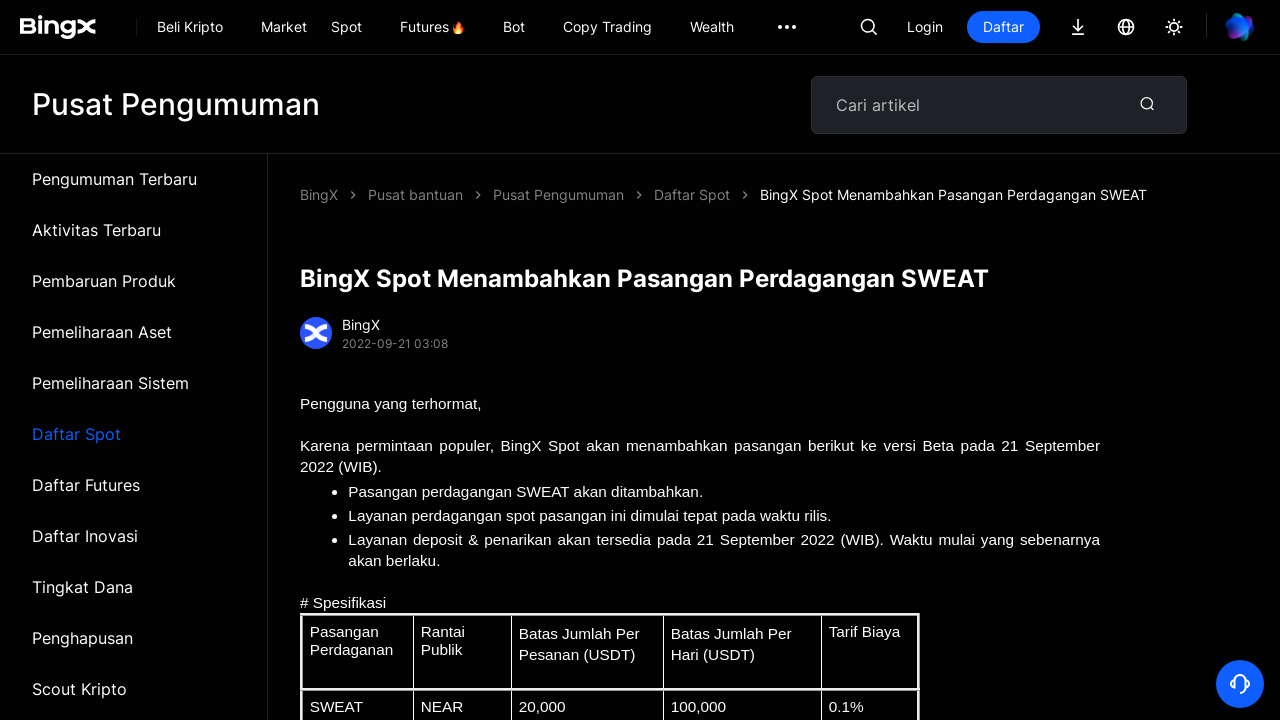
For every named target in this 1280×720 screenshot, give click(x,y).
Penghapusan (82, 638)
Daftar (1003, 26)
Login (925, 26)
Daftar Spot (76, 434)
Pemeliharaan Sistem (110, 383)
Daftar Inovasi (85, 536)
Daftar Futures (86, 485)
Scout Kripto (79, 689)
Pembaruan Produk (104, 281)
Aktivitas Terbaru (96, 230)
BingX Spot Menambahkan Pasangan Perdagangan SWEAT (953, 194)
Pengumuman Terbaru (114, 179)
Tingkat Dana (82, 587)
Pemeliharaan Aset (102, 332)
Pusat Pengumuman (558, 194)
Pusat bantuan (415, 194)
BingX (319, 194)
